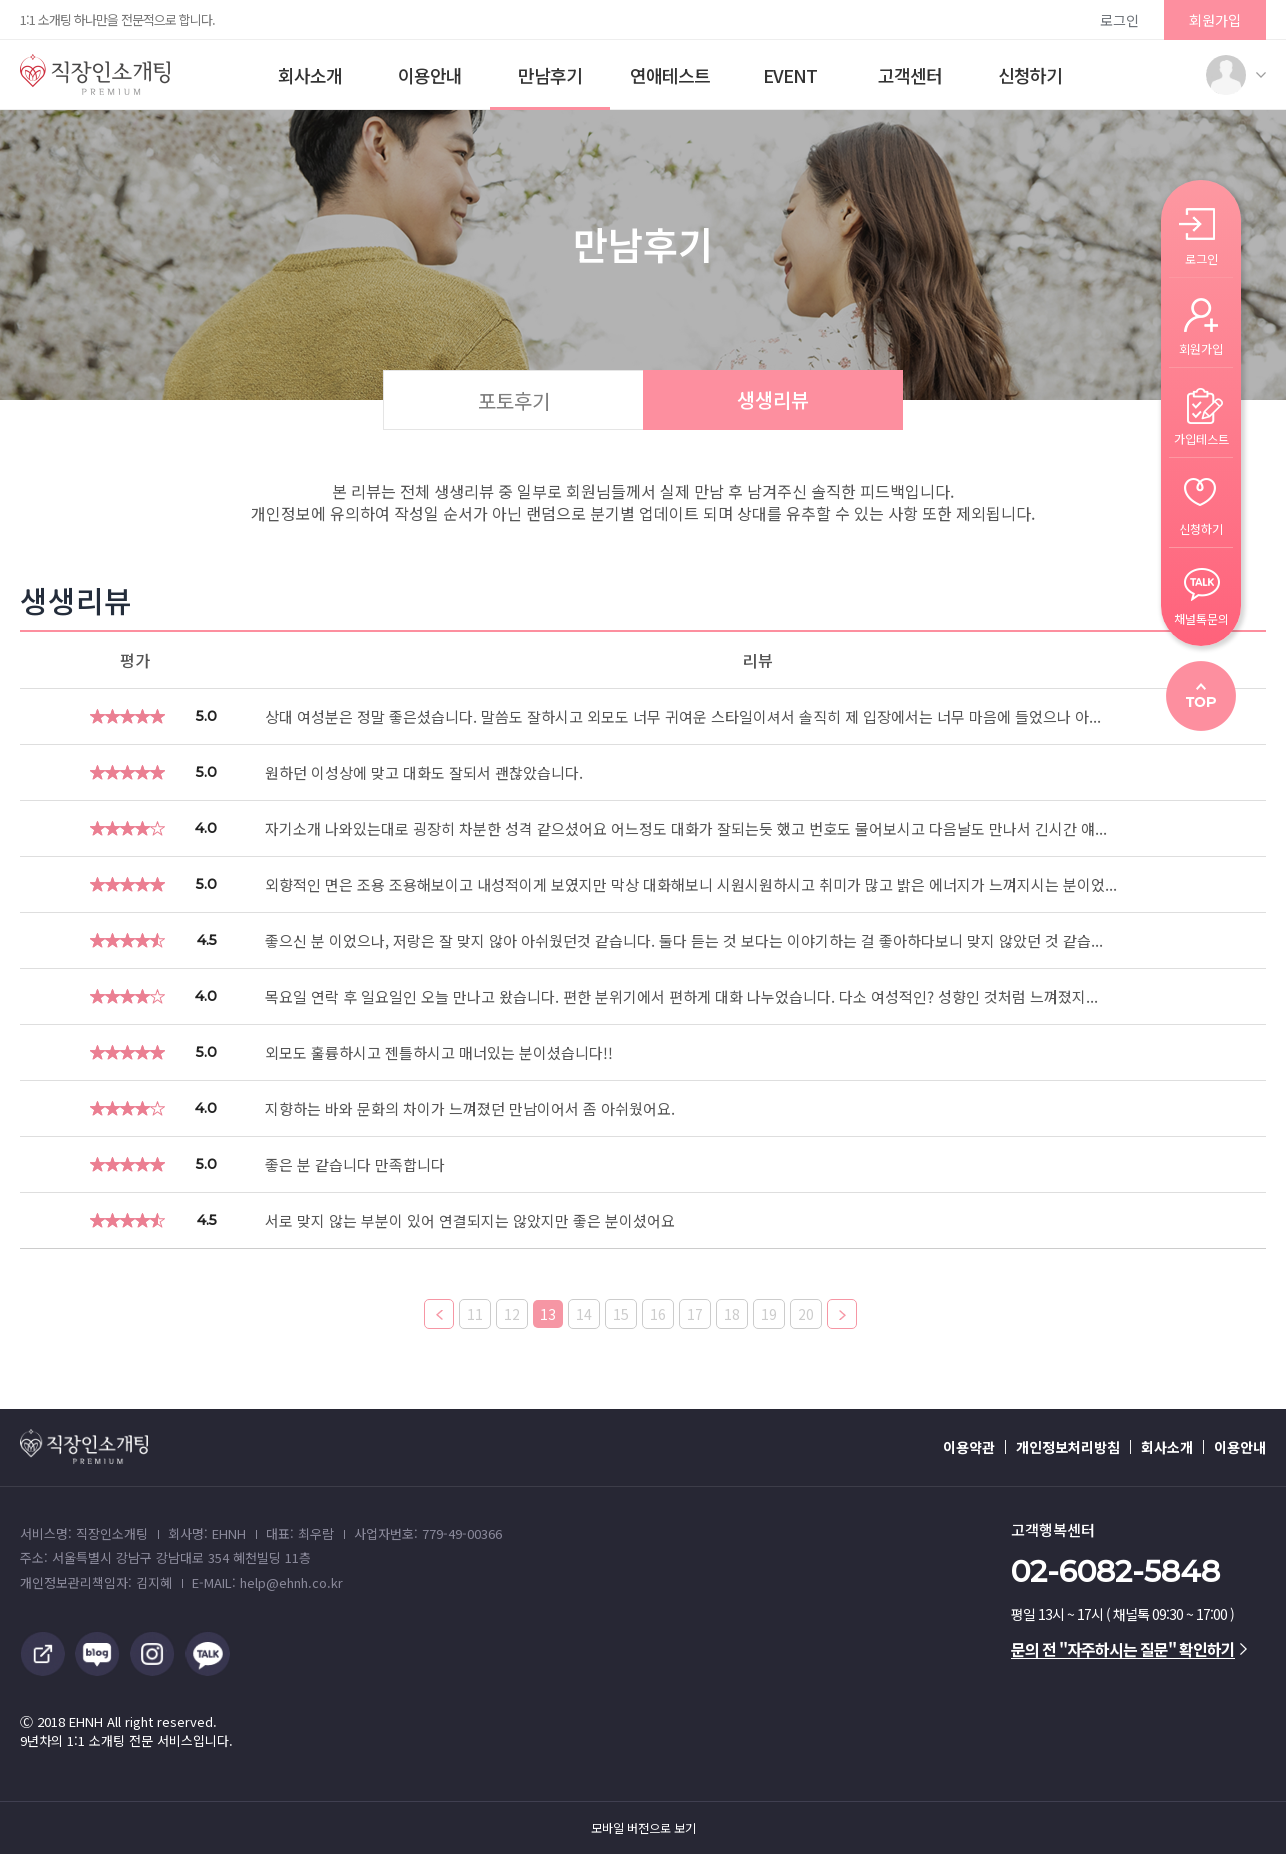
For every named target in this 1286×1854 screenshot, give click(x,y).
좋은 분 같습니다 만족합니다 (355, 1164)
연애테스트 (670, 75)
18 (732, 1314)
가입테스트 (1201, 437)
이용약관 (969, 1447)
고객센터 (910, 75)
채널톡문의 (1201, 617)
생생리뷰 (773, 399)
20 (806, 1314)
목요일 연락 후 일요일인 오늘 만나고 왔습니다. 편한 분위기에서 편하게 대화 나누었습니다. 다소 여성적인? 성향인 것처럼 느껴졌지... (681, 996)
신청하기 (1030, 75)
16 (658, 1314)
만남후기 (550, 75)
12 (512, 1314)
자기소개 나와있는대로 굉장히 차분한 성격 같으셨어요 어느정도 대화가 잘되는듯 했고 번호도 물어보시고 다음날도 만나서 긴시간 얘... (686, 828)
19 (769, 1314)
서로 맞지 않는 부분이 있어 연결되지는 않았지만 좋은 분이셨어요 (470, 1220)
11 (475, 1314)
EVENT (790, 75)
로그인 (1119, 20)
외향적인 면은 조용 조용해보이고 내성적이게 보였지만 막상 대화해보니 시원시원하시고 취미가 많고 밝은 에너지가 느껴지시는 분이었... (691, 884)
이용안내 (430, 75)
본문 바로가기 (0, 0)
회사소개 (310, 75)
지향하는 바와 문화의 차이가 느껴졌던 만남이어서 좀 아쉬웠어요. (470, 1108)
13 (548, 1314)
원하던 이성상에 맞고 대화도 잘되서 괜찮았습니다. (424, 772)
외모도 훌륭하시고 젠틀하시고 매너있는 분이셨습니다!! (439, 1052)
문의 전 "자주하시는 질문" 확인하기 (1129, 1649)
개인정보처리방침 (1068, 1447)
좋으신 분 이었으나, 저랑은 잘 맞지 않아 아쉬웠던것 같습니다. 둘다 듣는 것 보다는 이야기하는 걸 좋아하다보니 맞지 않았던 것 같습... (684, 940)
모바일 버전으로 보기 (643, 1828)
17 (695, 1314)
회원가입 (1215, 20)
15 (621, 1314)
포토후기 (514, 400)
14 (584, 1314)
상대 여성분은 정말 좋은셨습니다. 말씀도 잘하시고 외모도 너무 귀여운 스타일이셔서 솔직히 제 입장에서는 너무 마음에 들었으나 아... (683, 716)
